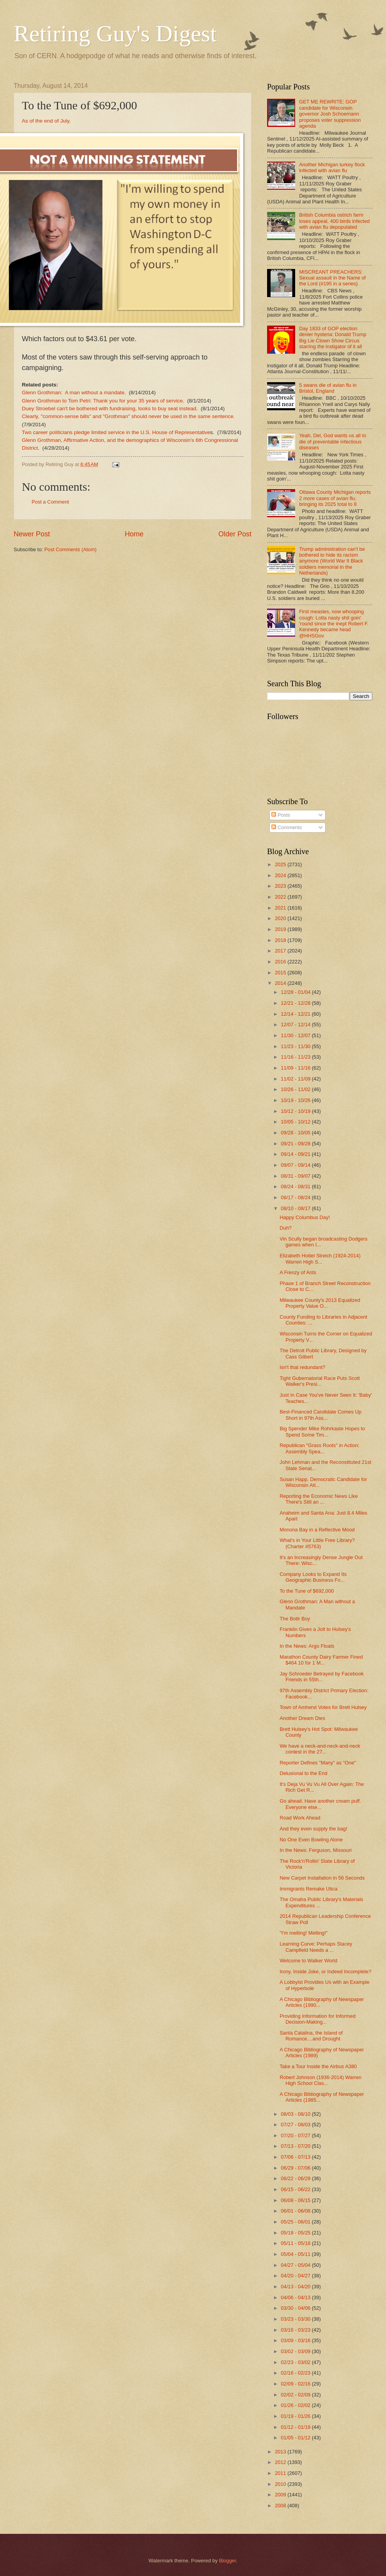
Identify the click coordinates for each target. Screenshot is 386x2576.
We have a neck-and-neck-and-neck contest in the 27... (320, 1749)
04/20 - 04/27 (296, 2276)
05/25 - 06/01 (296, 2222)
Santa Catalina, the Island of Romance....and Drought (311, 2036)
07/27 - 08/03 (296, 2124)
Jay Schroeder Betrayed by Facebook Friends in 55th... (321, 1676)
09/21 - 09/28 (296, 1143)
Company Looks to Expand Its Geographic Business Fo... (313, 1577)
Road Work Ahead (300, 1818)
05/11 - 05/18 (296, 2243)
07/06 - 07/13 (296, 2157)
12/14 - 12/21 (296, 1014)
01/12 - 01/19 (296, 2427)
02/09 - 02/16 (296, 2384)
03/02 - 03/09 (296, 2351)
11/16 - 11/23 (296, 1057)
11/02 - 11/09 (296, 1079)
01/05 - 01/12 (296, 2438)
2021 (281, 908)
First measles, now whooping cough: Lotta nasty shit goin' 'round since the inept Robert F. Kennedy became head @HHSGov (333, 624)
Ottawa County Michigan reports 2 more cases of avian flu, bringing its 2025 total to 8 (335, 498)
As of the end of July (45, 121)
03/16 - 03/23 (296, 2330)
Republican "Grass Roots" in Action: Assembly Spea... (319, 1448)
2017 (281, 951)
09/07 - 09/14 (296, 1165)
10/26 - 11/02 (296, 1089)
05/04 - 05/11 (296, 2254)
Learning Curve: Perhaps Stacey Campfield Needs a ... (316, 1947)
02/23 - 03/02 (296, 2362)
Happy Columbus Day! (305, 1217)
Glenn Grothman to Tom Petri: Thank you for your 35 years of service (102, 401)
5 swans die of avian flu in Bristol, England (327, 388)
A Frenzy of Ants (298, 1272)
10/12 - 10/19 (296, 1111)
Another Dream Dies (302, 1718)
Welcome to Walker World (308, 1961)
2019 (281, 929)
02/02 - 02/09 (296, 2395)
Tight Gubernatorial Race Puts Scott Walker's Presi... (320, 1381)
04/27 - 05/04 (296, 2265)
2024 (281, 875)
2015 (281, 973)
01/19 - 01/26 (296, 2416)
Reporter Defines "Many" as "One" (318, 1763)
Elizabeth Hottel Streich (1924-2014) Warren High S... (320, 1258)
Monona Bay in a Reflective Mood (317, 1530)
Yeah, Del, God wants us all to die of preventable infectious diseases (332, 441)
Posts (280, 815)
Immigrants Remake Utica (308, 1889)
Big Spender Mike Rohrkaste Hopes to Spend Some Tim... (322, 1431)
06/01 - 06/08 (296, 2211)
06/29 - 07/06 (296, 2168)
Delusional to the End (303, 1773)
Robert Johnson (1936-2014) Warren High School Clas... (320, 2080)
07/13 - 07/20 (296, 2146)
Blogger (227, 2561)
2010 (281, 2484)
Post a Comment (50, 502)
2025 (281, 864)
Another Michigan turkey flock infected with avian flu (332, 167)
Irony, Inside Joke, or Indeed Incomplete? (325, 1971)
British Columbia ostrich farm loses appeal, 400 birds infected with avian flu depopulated (334, 221)
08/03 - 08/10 (296, 2114)
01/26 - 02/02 (296, 2405)
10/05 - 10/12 (296, 1122)
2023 (281, 886)
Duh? (286, 1228)
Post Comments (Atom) (70, 549)
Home (134, 534)
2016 (281, 962)
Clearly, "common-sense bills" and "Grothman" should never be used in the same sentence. (128, 416)
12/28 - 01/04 (296, 992)
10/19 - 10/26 (296, 1100)
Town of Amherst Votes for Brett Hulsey (323, 1707)
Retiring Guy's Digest (115, 33)
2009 (281, 2495)
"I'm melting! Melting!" (304, 1933)
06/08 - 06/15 (296, 2200)
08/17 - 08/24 (296, 1197)
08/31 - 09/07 (296, 1176)
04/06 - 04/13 (296, 2297)
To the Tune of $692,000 (307, 1591)
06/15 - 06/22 (296, 2189)
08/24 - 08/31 (296, 1186)
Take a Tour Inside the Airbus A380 (318, 2066)
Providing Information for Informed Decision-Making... (318, 2019)
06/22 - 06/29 (296, 2178)
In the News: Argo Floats (307, 1646)
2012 (281, 2462)
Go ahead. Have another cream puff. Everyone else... (320, 1804)
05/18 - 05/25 (296, 2233)
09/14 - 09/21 (296, 1154)
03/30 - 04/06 (296, 2308)
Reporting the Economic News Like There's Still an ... (319, 1499)
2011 (281, 2473)
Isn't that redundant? (302, 1367)
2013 (281, 2452)
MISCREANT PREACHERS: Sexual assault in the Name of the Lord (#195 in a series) (332, 278)
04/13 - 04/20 (296, 2286)
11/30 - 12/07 (296, 1035)
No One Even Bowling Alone (311, 1840)
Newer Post (32, 534)
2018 (281, 940)
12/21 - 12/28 (296, 1003)
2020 (281, 918)
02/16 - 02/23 (296, 2373)
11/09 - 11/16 (296, 1068)
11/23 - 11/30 (296, 1046)
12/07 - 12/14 (296, 1024)
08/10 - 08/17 (296, 1208)
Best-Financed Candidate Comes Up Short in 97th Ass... (320, 1415)
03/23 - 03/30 (296, 2319)
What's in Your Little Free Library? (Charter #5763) (317, 1543)
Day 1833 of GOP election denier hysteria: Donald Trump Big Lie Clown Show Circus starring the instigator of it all (332, 337)
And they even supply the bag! (313, 1829)
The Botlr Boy (295, 1619)
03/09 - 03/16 (296, 2340)
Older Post (234, 534)
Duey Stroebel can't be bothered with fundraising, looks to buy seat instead (109, 408)
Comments (286, 827)
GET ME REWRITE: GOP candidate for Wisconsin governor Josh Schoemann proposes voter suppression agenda (330, 114)
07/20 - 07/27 (296, 2135)
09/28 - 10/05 (296, 1133)
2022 (281, 897)
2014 (281, 983)
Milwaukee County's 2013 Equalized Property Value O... (320, 1303)
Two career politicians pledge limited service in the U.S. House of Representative (116, 432)
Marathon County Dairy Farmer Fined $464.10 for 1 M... (321, 1660)
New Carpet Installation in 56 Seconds (322, 1878)
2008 (281, 2505)
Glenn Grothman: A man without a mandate (73, 392)
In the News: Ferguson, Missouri (316, 1850)
